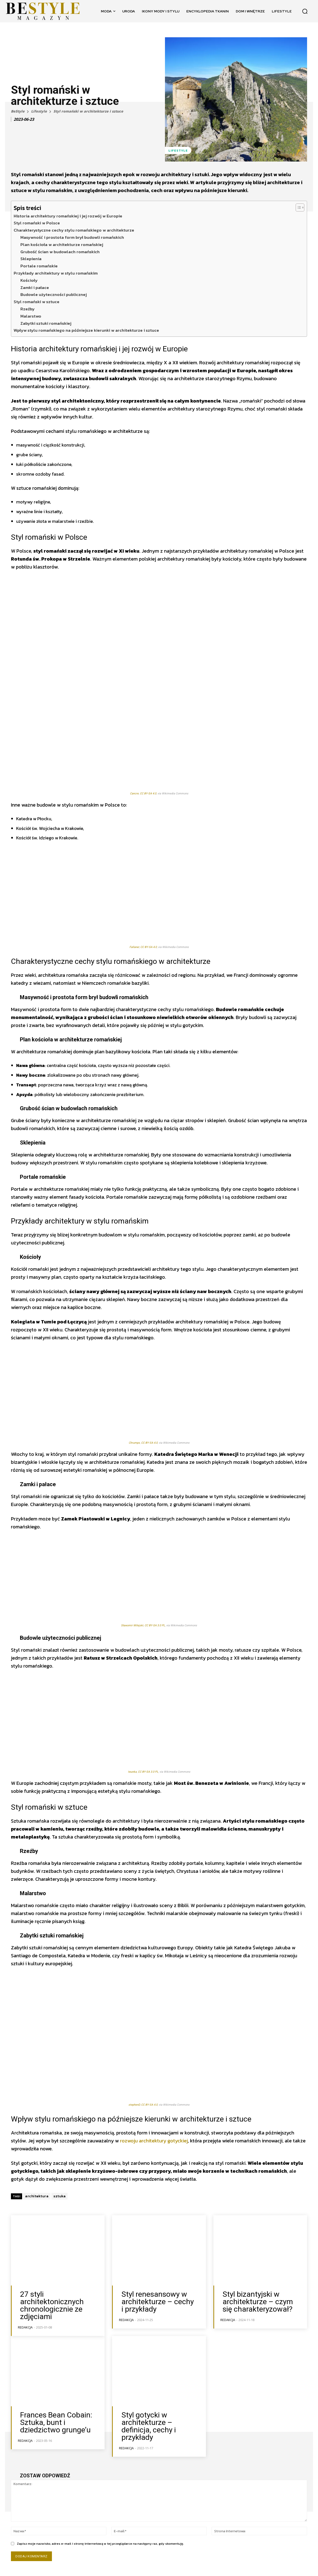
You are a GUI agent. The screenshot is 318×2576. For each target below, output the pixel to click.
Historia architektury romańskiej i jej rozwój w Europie (68, 216)
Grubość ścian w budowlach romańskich (60, 251)
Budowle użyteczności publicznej (53, 294)
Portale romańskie (39, 266)
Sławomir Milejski (132, 1625)
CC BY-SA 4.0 (148, 793)
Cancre (134, 793)
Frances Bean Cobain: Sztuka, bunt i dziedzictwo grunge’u (56, 2422)
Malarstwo (30, 316)
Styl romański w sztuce (36, 301)
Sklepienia (30, 258)
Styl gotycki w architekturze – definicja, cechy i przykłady (148, 2426)
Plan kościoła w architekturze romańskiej (61, 244)
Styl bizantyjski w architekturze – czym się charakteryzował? (258, 2301)
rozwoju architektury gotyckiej (154, 2140)
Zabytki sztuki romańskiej (45, 323)
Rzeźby (27, 309)
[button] (305, 11)
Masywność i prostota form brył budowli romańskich (72, 237)
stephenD (134, 2104)
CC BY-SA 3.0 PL (155, 1625)
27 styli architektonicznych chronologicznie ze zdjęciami (52, 2305)
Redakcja (25, 2327)
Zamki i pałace (34, 287)
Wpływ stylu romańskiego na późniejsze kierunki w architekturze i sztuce (86, 330)
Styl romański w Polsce (37, 223)
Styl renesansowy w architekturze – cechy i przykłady (157, 2301)
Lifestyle (39, 111)
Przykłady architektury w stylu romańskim (56, 273)
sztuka (59, 2196)
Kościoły (29, 280)
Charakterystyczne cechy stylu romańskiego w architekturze (74, 230)
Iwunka (132, 1771)
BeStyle (18, 111)
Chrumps (134, 1442)
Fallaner (134, 947)
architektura (36, 2196)
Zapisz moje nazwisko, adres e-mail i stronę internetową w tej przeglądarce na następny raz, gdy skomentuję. (100, 2543)
